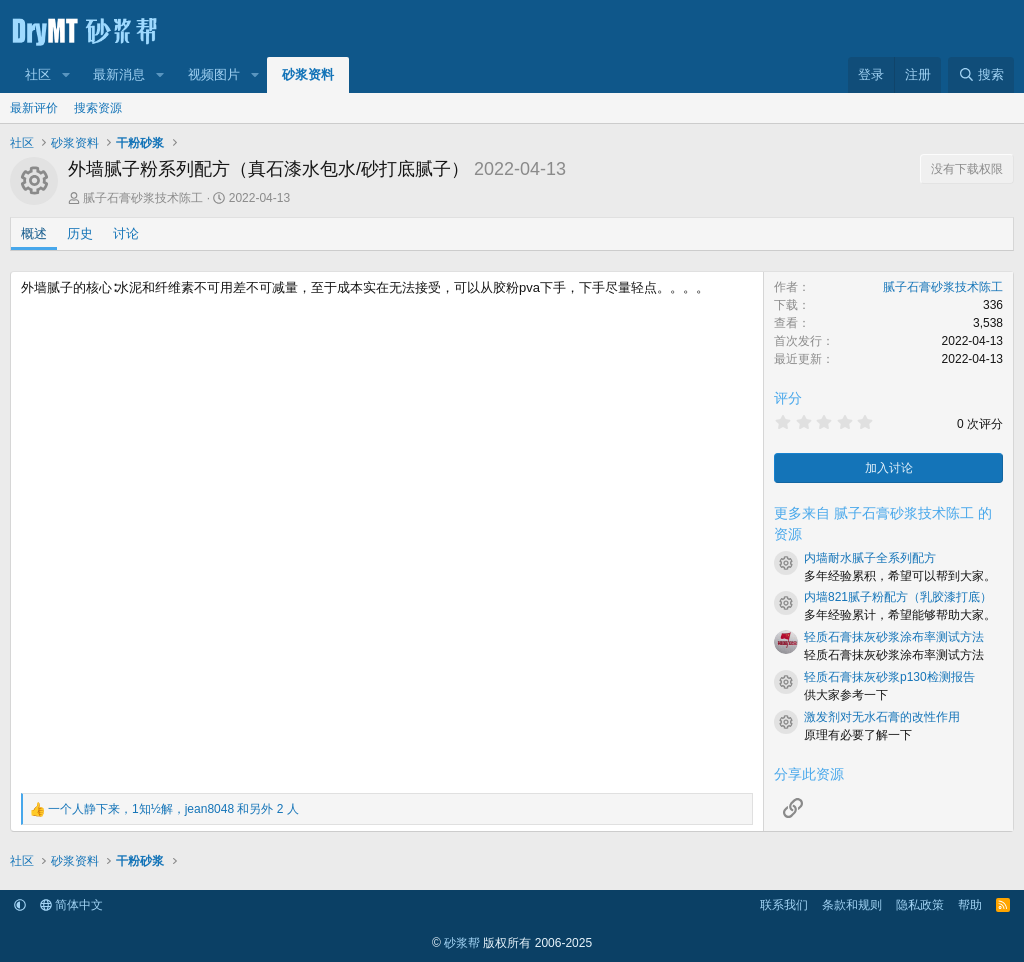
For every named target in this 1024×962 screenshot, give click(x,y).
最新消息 (119, 74)
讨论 (126, 233)
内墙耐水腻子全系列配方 (870, 558)
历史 (80, 233)
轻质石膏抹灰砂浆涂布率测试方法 (894, 637)
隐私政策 (920, 905)
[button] (66, 75)
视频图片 (214, 74)
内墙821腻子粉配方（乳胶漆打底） (898, 597)
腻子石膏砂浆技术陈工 (143, 198)
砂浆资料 (308, 74)
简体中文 (71, 905)
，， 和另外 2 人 (173, 809)
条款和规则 (852, 905)
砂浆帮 (462, 943)
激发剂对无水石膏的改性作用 (882, 717)
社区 (38, 74)
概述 (34, 233)
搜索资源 (98, 108)
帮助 (970, 905)
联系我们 (784, 905)
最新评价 (34, 108)
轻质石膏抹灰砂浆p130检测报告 (889, 677)
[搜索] (981, 75)
